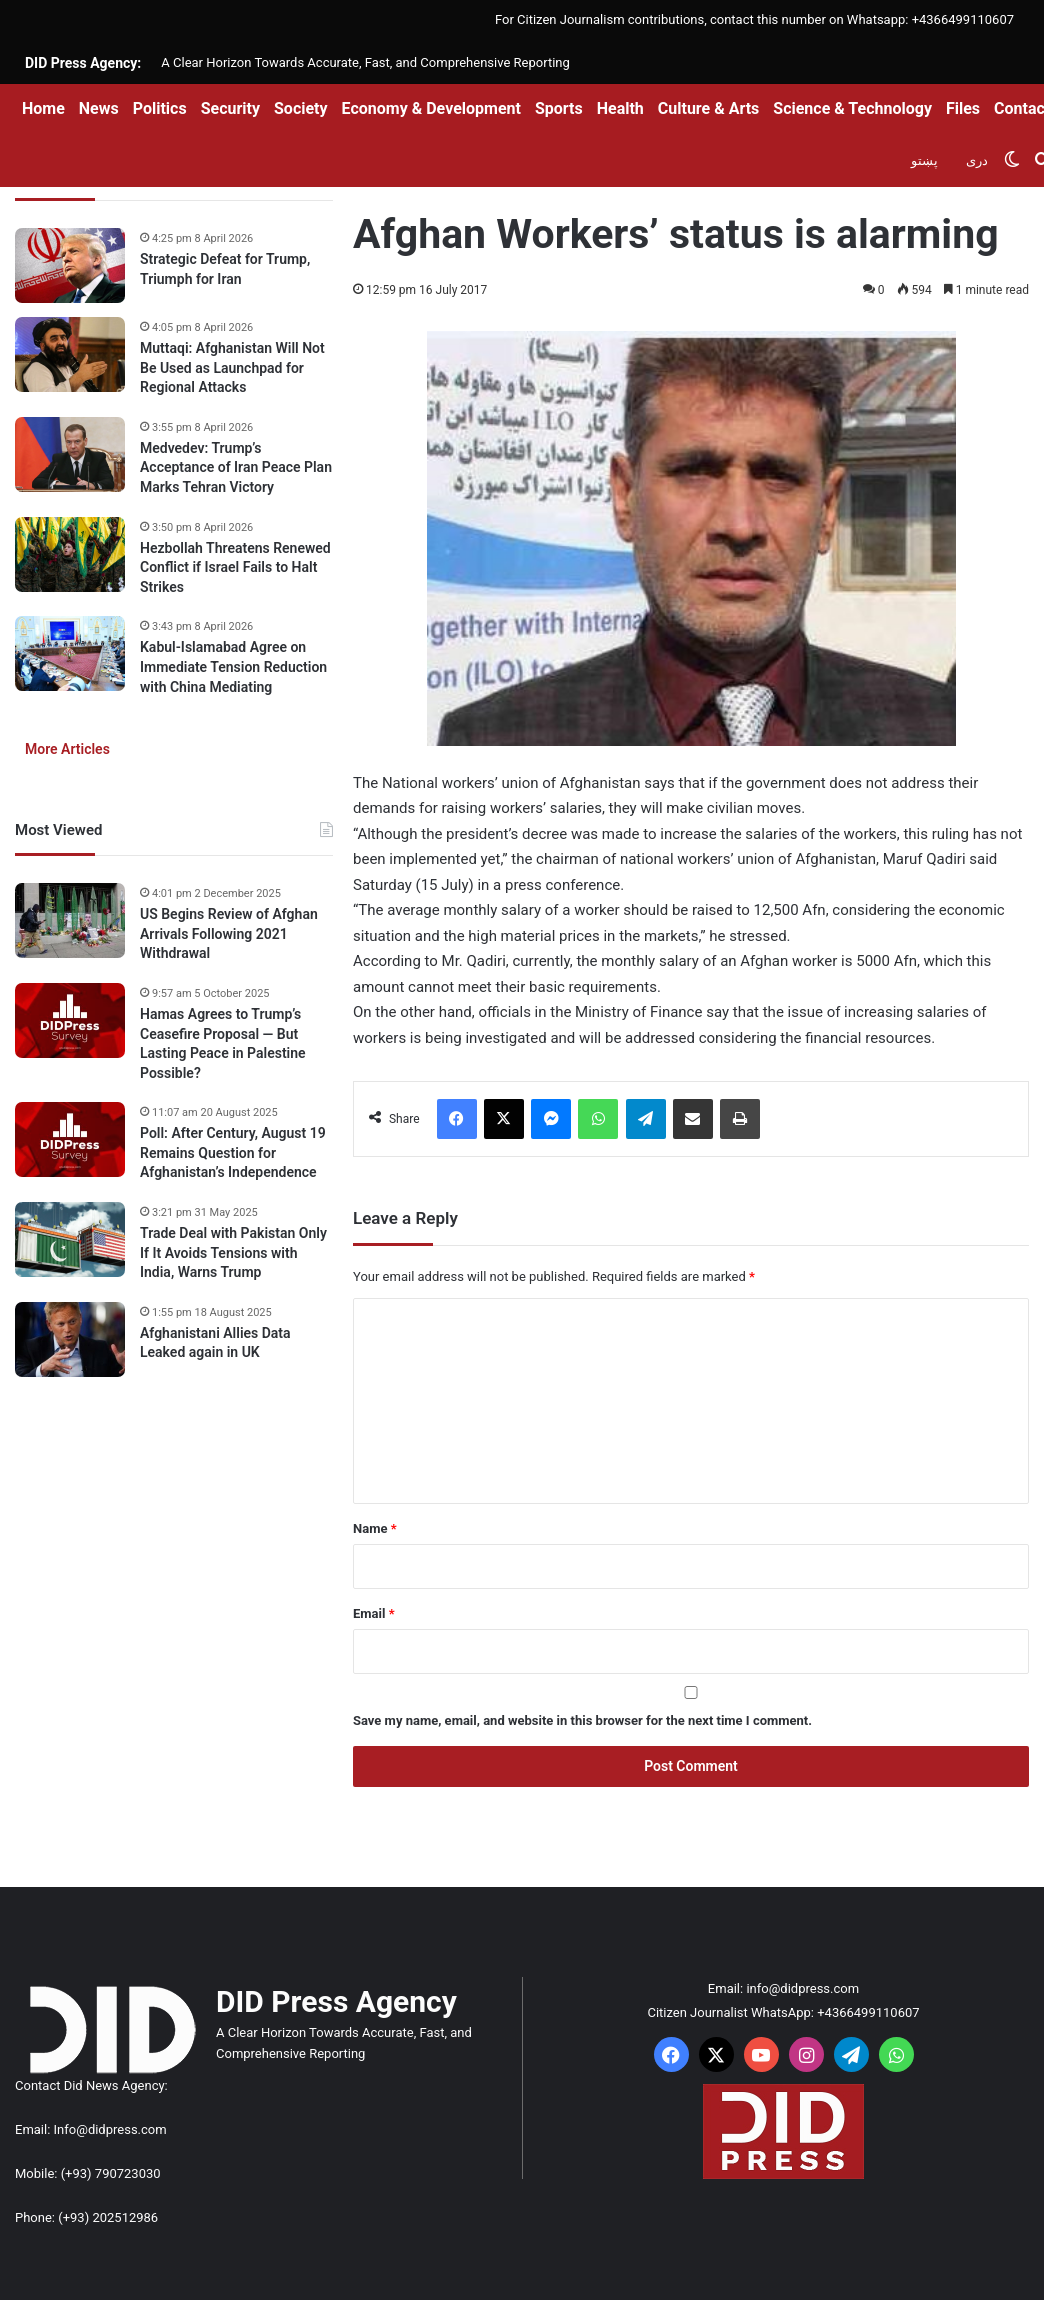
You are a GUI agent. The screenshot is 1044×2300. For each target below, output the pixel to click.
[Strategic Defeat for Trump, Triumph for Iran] (70, 265)
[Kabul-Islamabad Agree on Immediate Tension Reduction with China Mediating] (70, 653)
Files (963, 108)
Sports (559, 108)
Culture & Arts (709, 108)
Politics (160, 108)
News (99, 108)
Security (230, 108)
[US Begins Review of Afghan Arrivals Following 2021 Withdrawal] (70, 920)
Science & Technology (852, 108)
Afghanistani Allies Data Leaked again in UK (215, 1343)
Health (620, 108)
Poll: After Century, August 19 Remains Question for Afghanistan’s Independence (233, 1152)
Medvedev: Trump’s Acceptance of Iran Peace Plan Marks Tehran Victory (236, 467)
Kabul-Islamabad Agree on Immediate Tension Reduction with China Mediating (233, 666)
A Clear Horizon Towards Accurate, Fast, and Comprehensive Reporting (365, 62)
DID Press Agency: (83, 63)
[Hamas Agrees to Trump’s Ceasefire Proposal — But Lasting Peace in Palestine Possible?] (70, 1020)
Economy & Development (431, 108)
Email (374, 1613)
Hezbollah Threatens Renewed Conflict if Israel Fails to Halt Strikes (235, 567)
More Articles (67, 749)
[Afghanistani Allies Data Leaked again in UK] (70, 1339)
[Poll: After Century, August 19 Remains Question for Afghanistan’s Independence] (70, 1139)
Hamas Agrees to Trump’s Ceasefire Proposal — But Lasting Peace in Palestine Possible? (223, 1043)
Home (43, 108)
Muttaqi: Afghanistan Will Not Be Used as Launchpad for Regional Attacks (232, 367)
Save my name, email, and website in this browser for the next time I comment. (582, 1720)
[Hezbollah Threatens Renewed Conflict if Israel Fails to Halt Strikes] (70, 554)
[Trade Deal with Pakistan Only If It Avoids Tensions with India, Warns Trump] (70, 1239)
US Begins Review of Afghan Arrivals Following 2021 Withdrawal (229, 933)
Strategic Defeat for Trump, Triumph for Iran (225, 269)
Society (301, 108)
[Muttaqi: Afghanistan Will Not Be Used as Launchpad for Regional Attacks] (70, 354)
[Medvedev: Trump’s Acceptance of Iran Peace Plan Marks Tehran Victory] (70, 454)
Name (375, 1528)
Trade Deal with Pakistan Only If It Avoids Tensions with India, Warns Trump (233, 1252)
